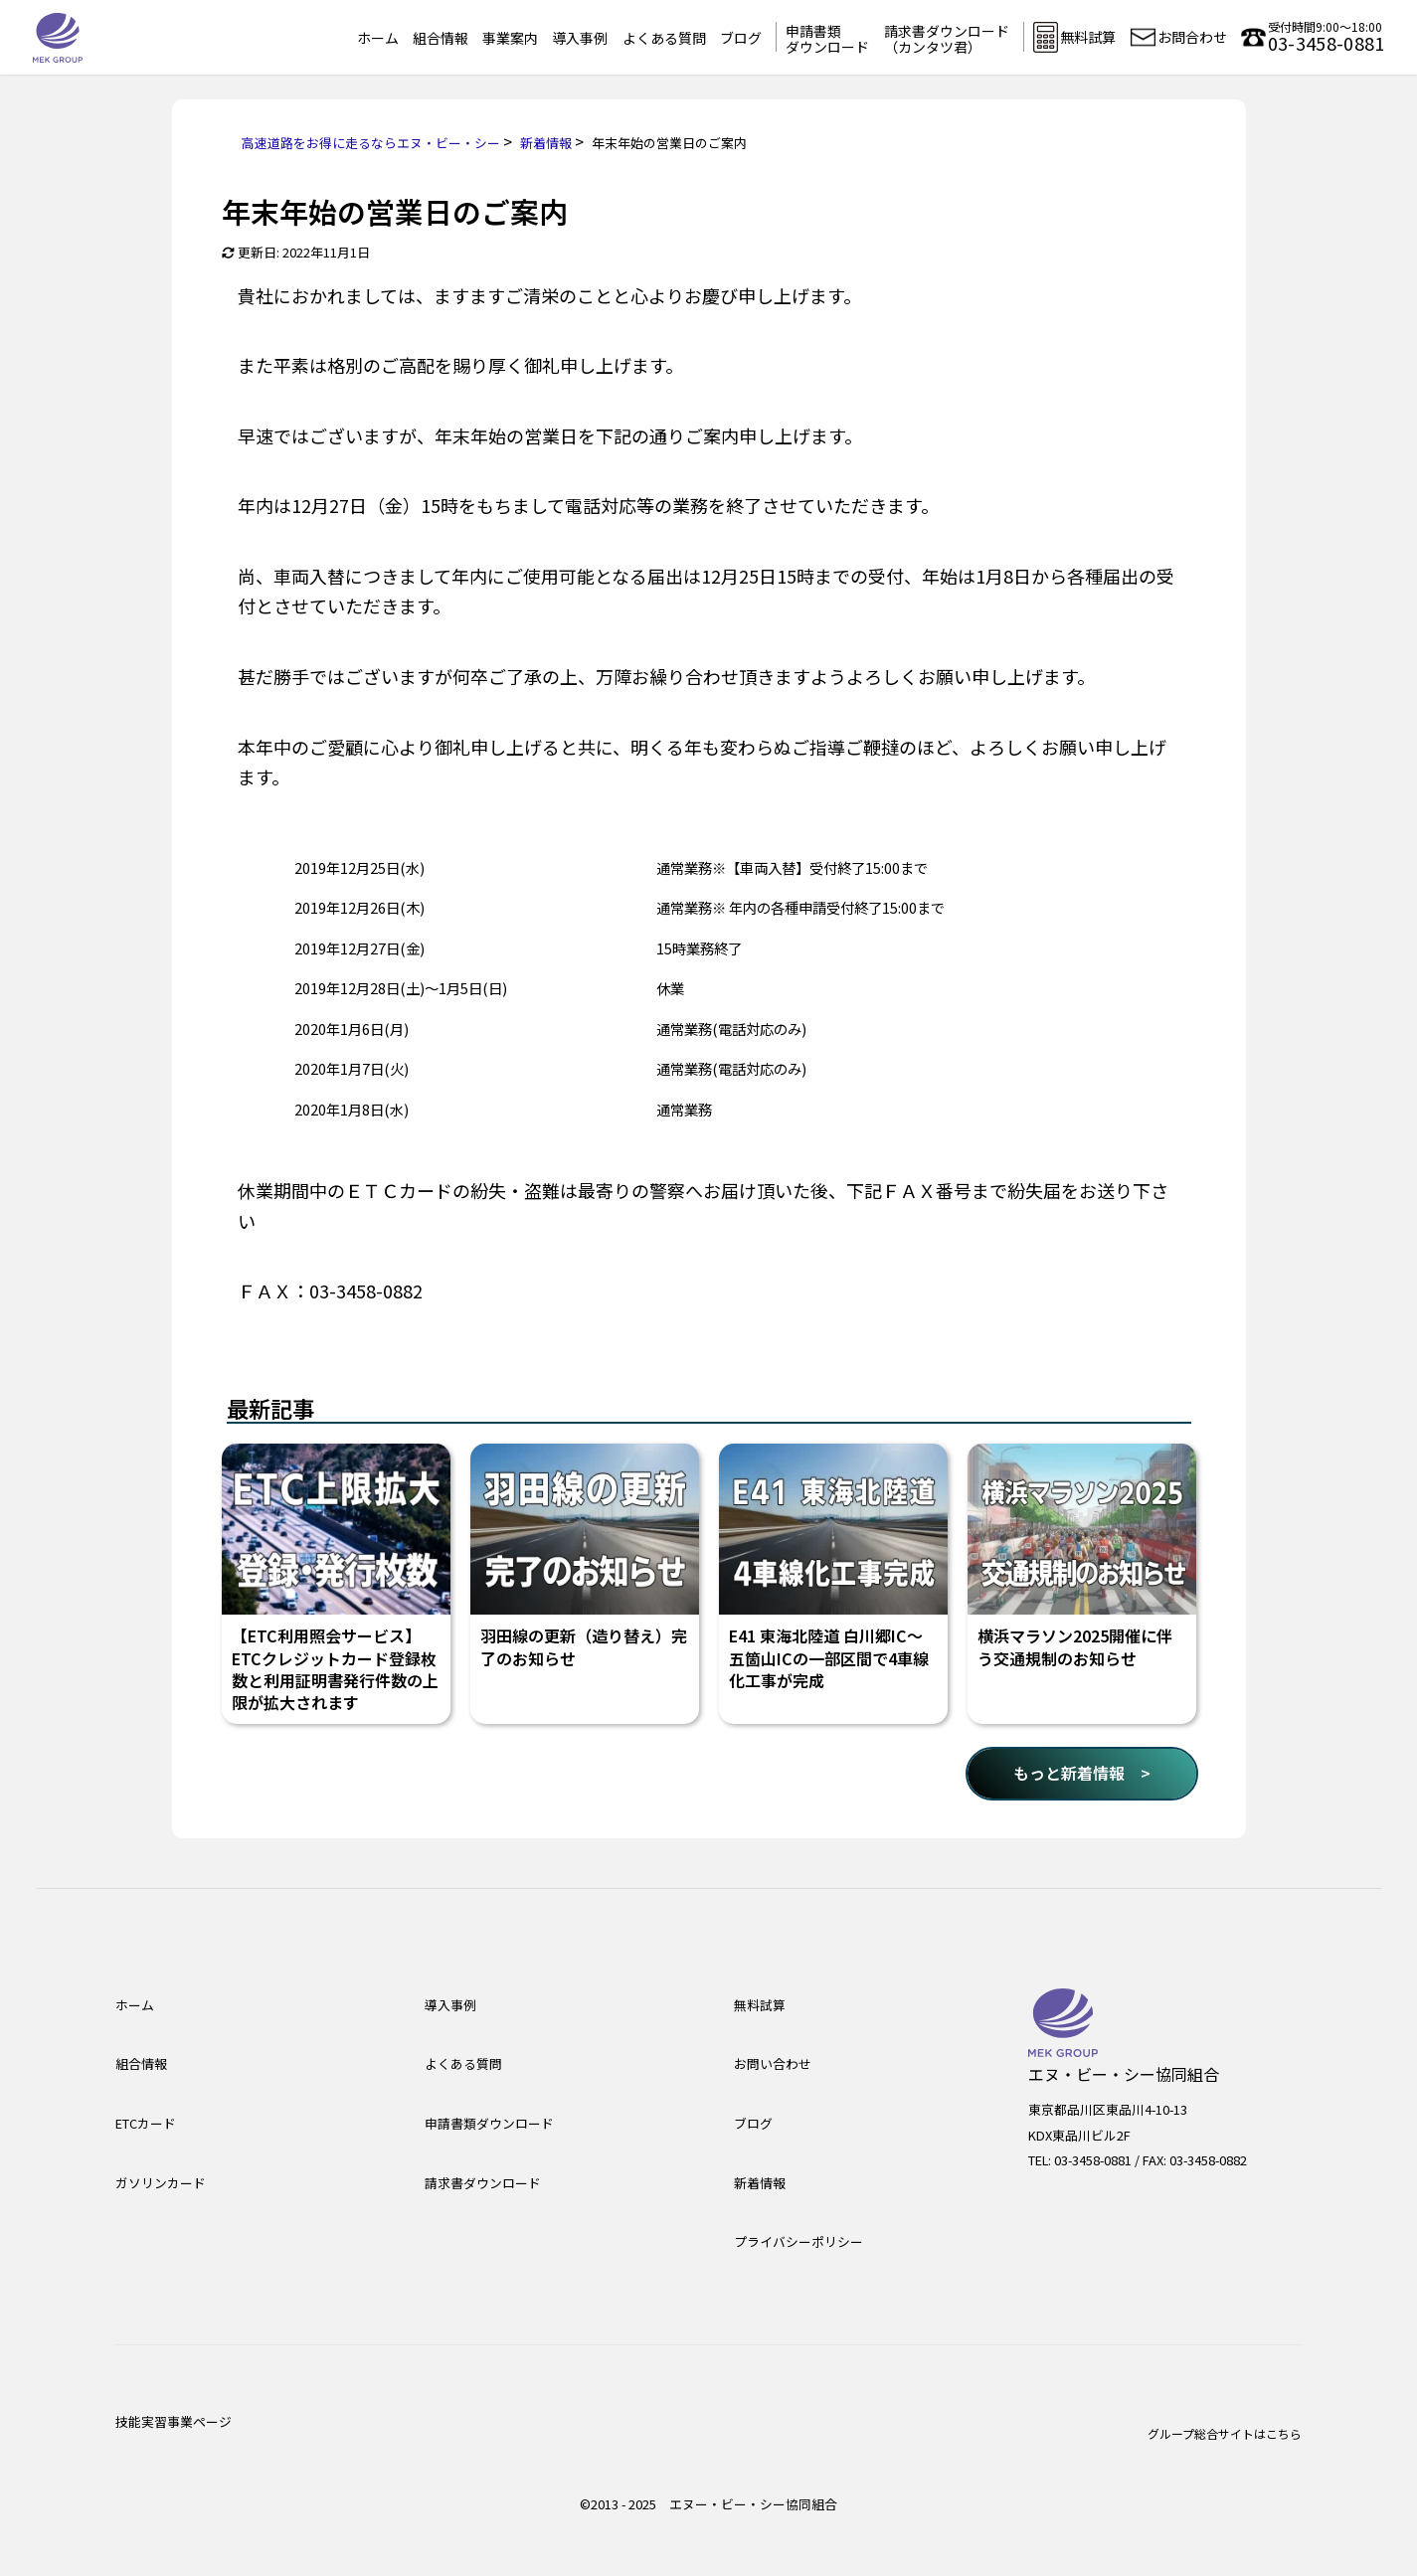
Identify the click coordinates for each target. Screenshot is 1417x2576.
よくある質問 (664, 38)
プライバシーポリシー (798, 2241)
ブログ (741, 38)
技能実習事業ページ (173, 2421)
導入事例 (580, 38)
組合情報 (440, 38)
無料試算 (760, 2004)
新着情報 (760, 2182)
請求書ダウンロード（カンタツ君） (946, 39)
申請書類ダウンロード (827, 39)
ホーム (378, 38)
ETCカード (145, 2123)
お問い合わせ (772, 2063)
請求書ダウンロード (483, 2182)
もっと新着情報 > (1082, 1773)
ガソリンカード (160, 2182)
